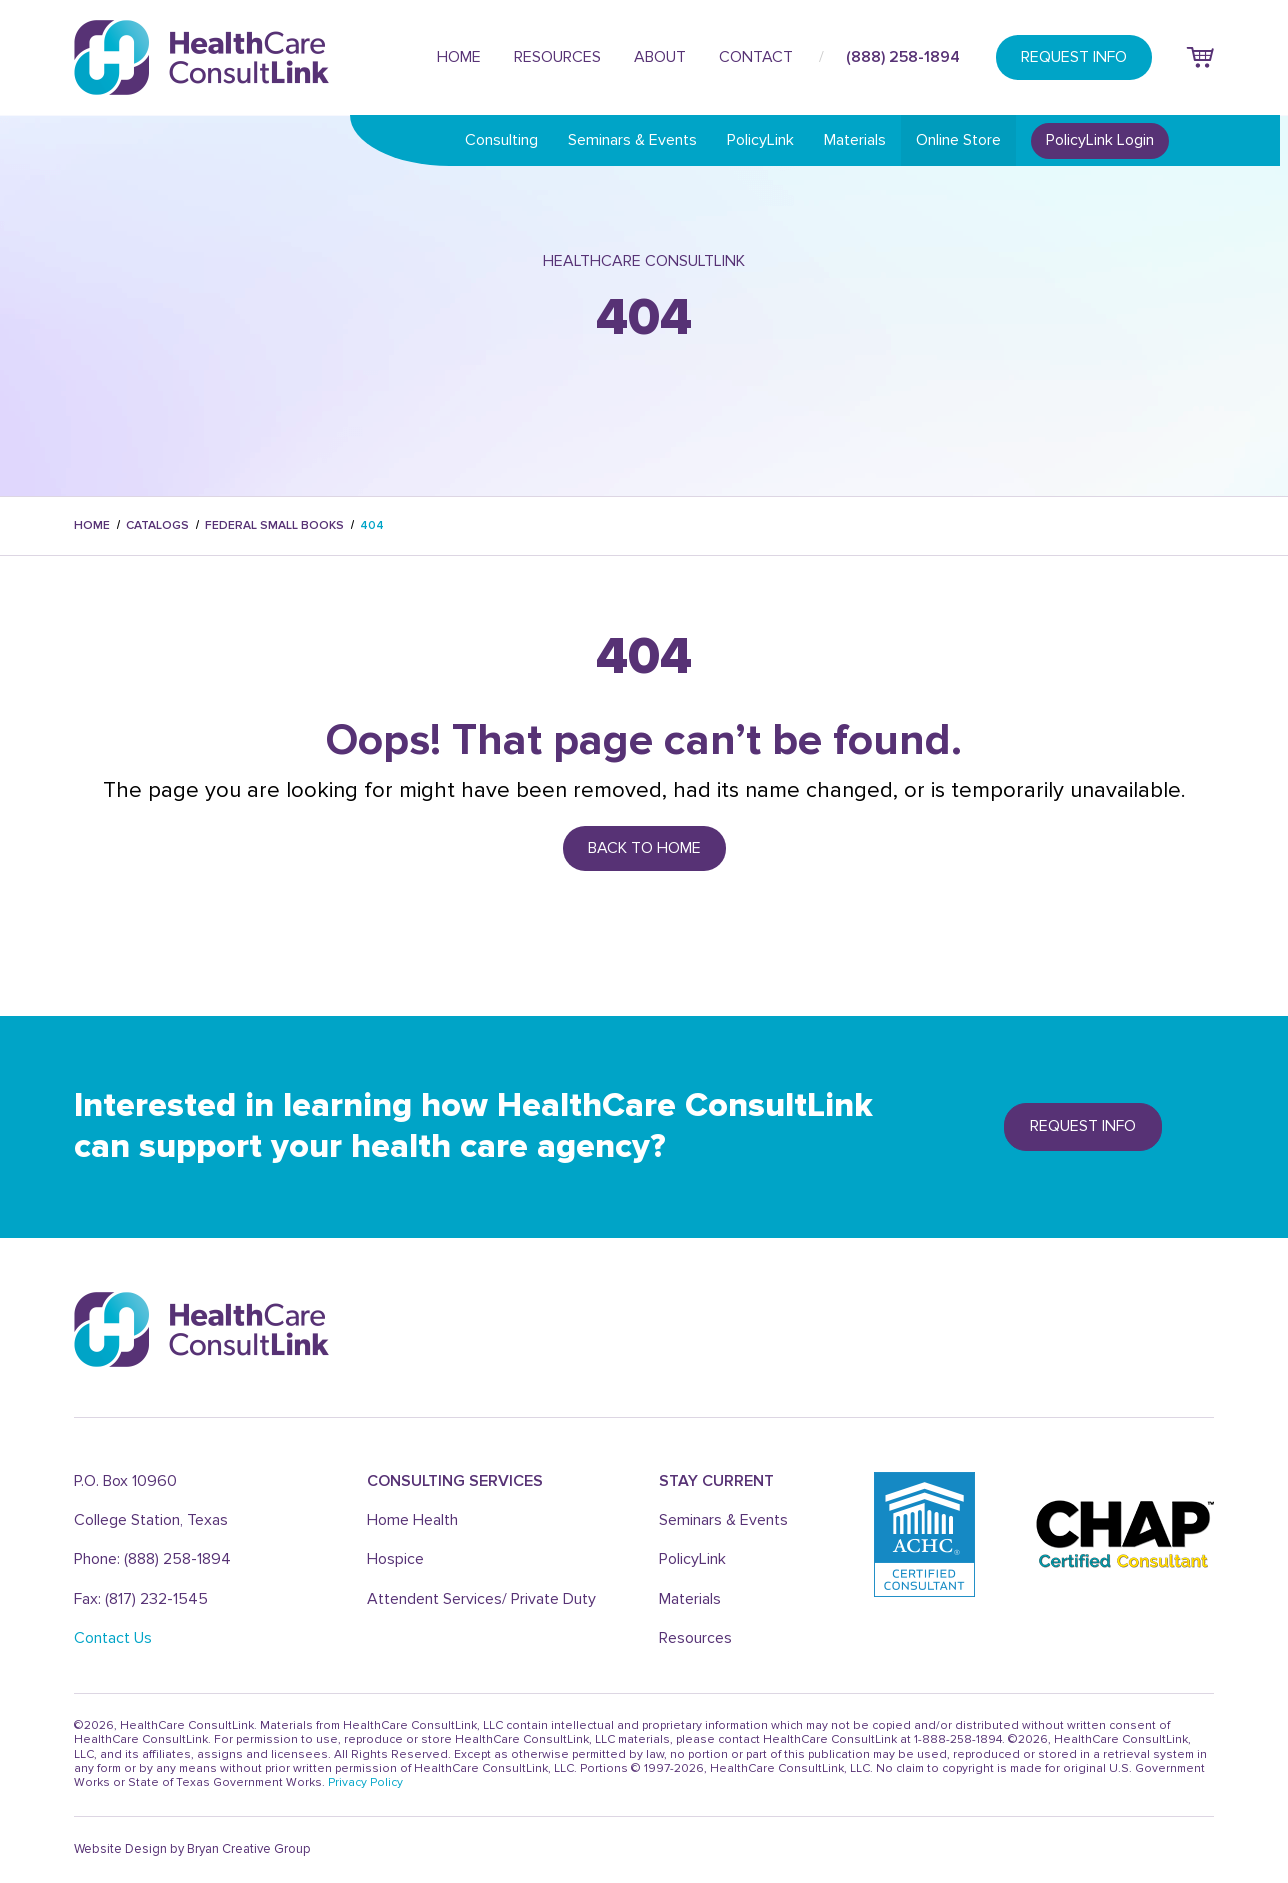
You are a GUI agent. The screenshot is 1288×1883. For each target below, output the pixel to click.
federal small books (274, 525)
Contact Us (113, 1638)
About (660, 57)
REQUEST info (1083, 1126)
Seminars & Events (632, 140)
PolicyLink (760, 140)
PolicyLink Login (1100, 140)
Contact (756, 57)
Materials (855, 140)
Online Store (958, 140)
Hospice (395, 1559)
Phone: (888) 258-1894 (152, 1559)
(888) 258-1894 (903, 57)
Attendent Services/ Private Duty (481, 1599)
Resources (557, 57)
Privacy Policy (365, 1782)
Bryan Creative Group (248, 1849)
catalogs (157, 525)
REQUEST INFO (1074, 57)
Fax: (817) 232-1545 (141, 1599)
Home (459, 57)
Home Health (412, 1520)
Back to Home (644, 848)
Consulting (501, 140)
